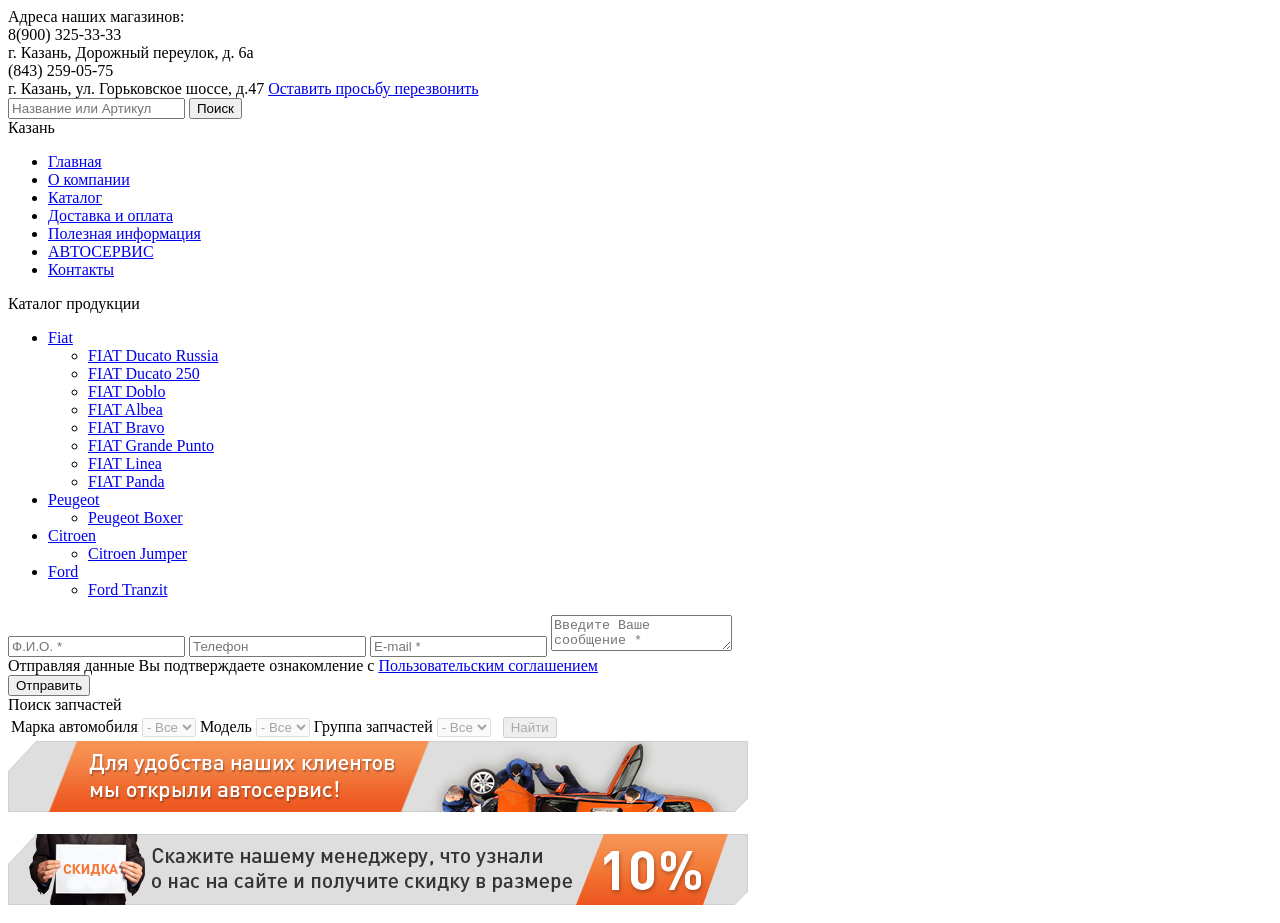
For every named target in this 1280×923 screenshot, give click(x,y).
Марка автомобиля (74, 732)
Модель (226, 732)
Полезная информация (124, 233)
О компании (89, 179)
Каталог (75, 197)
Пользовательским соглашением (488, 671)
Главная (75, 161)
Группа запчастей (373, 732)
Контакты (81, 269)
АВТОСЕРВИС (101, 251)
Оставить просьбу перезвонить (373, 88)
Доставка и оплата (110, 215)
